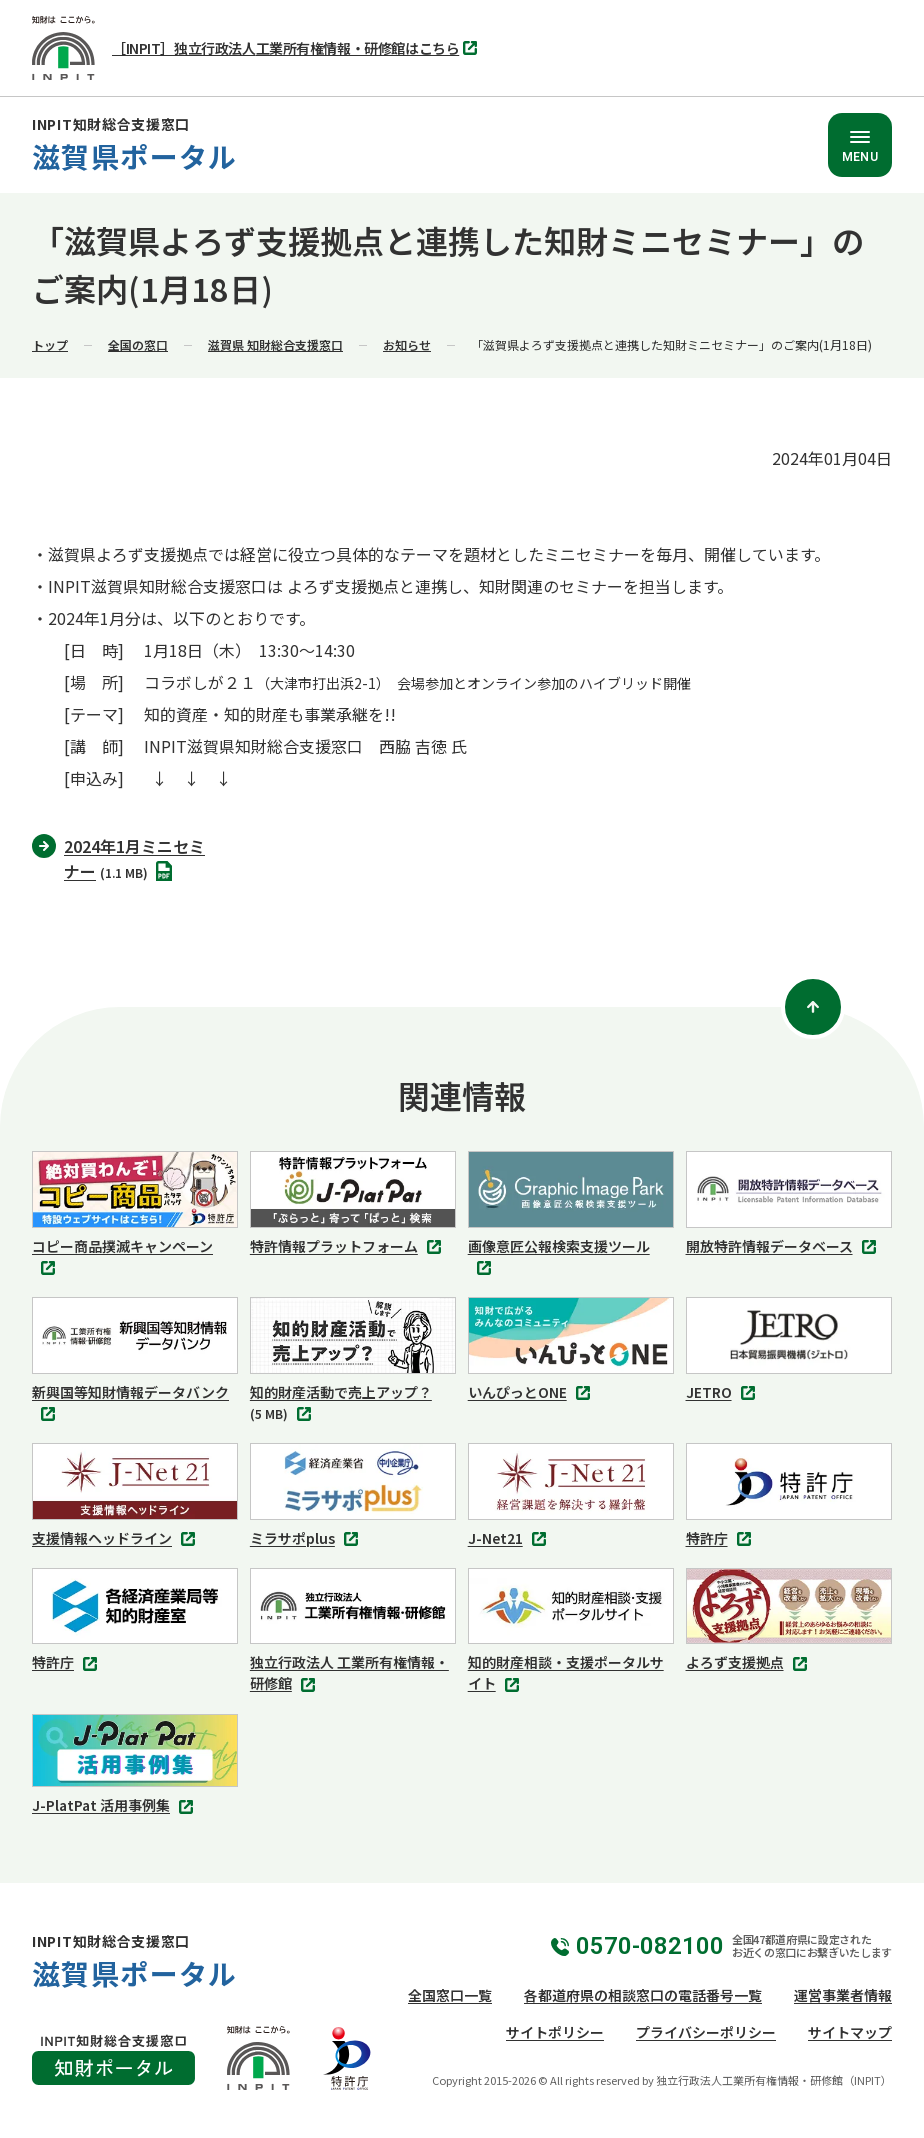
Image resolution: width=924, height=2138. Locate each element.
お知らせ (407, 344)
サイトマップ (850, 2032)
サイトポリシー (555, 2032)
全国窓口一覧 (450, 1995)
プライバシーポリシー (706, 2032)
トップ (50, 344)
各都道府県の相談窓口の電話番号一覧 (643, 1995)
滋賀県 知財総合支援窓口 (275, 344)
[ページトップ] (813, 1007)
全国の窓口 (138, 344)
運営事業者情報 (843, 1995)
